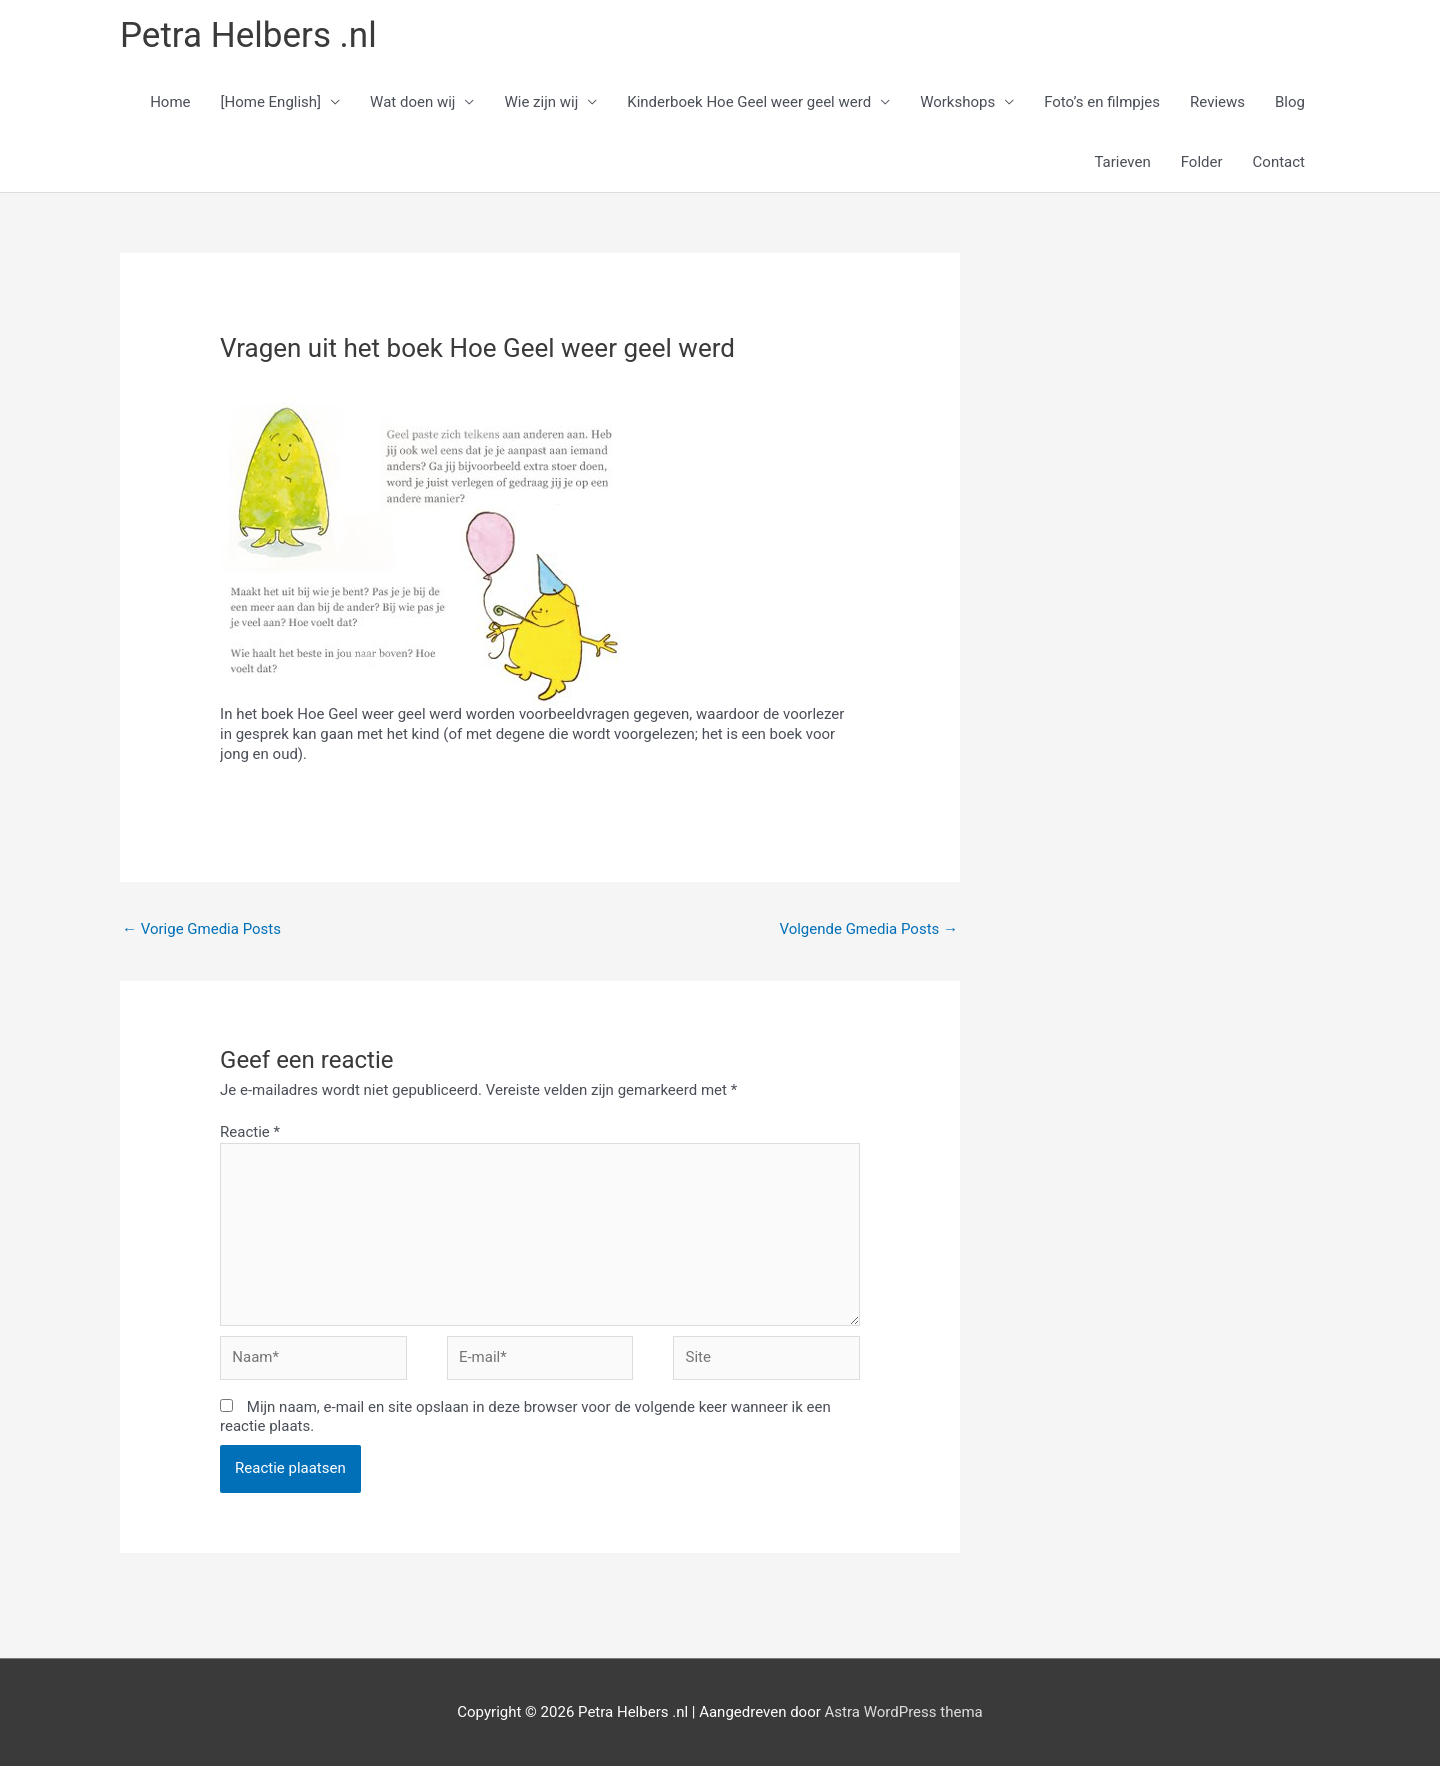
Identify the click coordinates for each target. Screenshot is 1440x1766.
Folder (1202, 162)
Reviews (1217, 102)
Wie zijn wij (541, 102)
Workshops (957, 102)
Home (170, 102)
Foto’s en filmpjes (1102, 102)
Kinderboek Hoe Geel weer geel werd (749, 102)
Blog (1290, 102)
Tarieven (1122, 162)
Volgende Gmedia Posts (868, 929)
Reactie (250, 1132)
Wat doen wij (412, 102)
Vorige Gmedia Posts (201, 929)
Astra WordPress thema (904, 1712)
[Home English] (271, 102)
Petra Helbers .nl (248, 35)
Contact (1279, 162)
